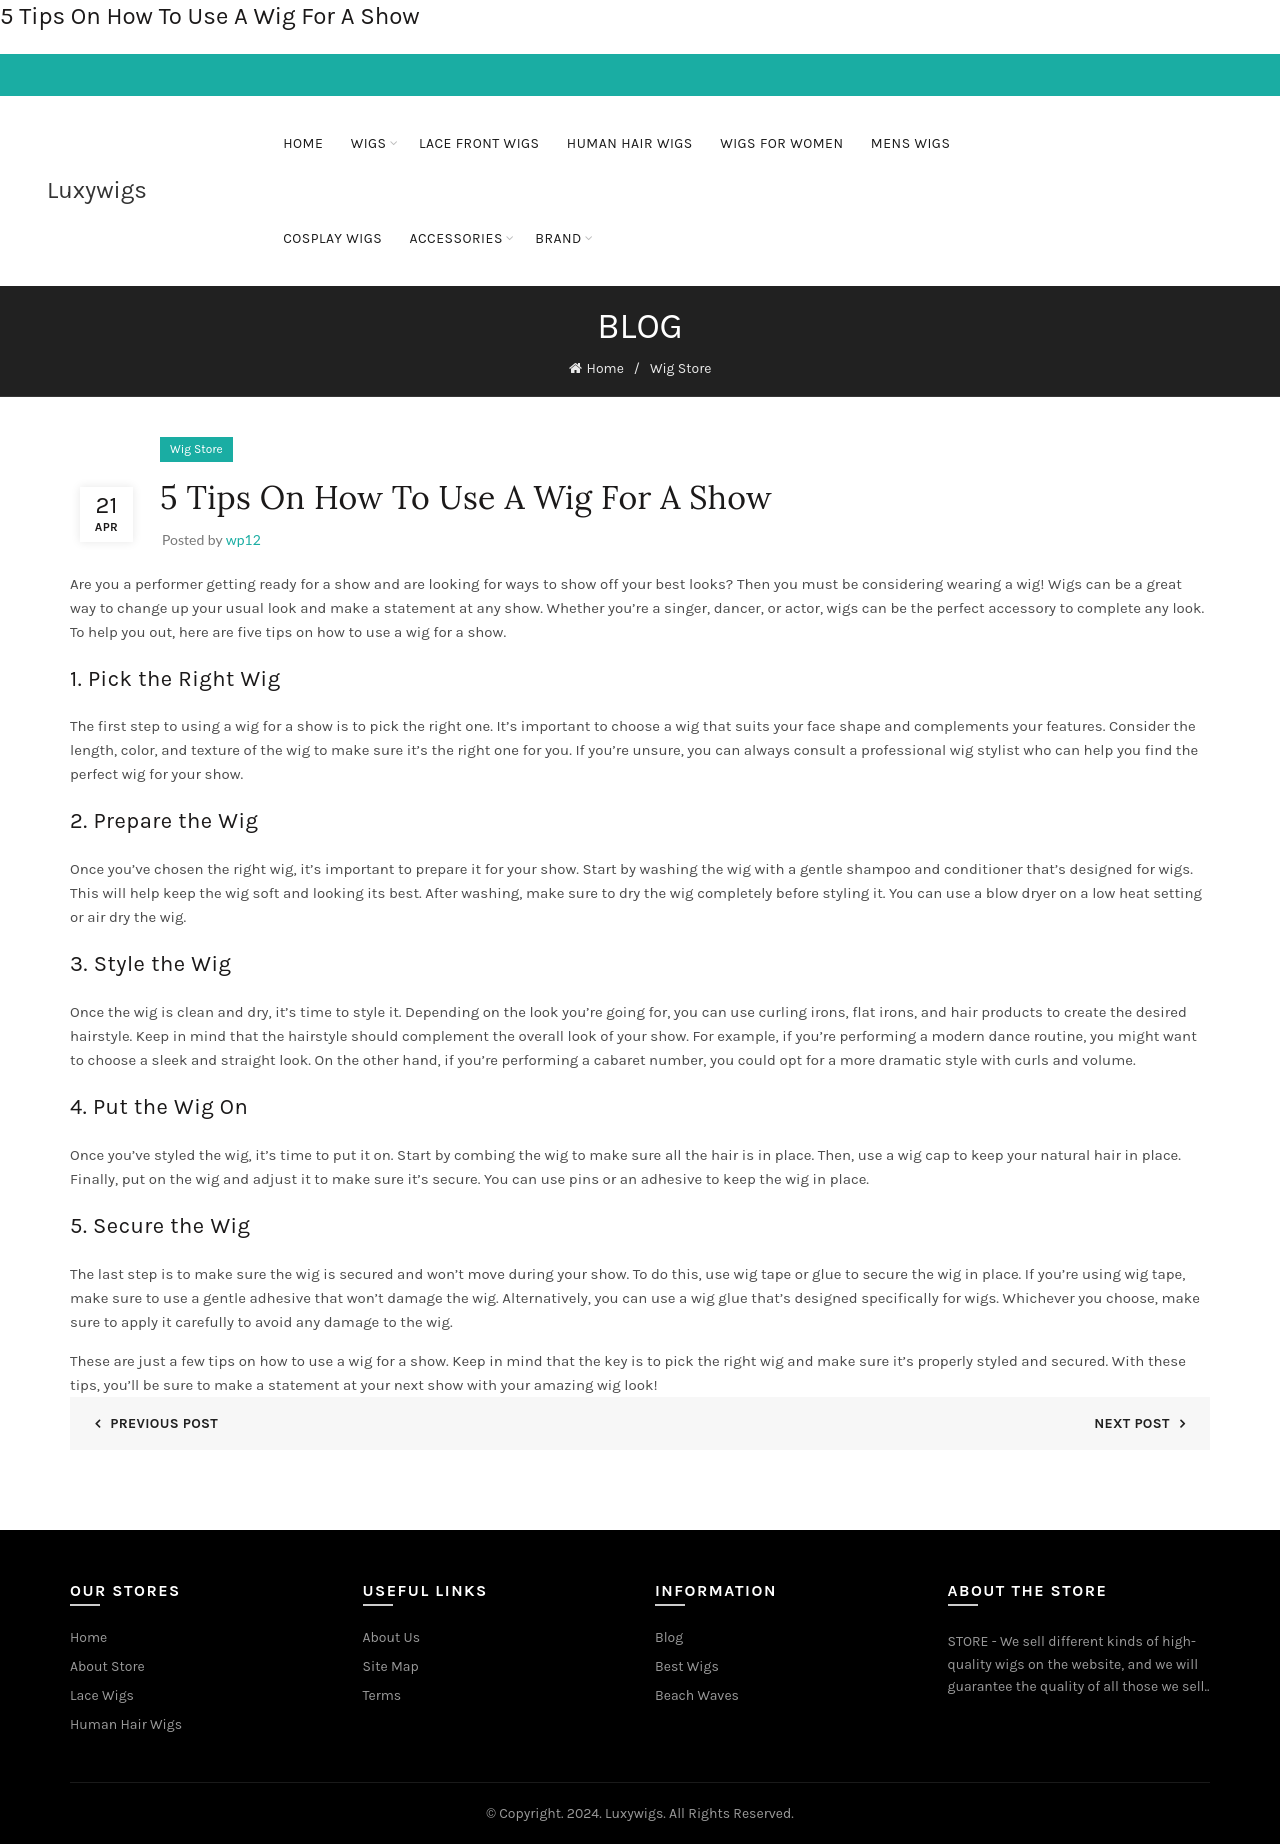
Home (303, 143)
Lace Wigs (102, 1694)
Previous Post (164, 1421)
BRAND (558, 238)
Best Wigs (687, 1665)
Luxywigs (97, 190)
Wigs (369, 143)
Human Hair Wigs (630, 143)
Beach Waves (697, 1694)
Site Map (391, 1665)
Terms (382, 1694)
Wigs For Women (781, 143)
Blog (669, 1636)
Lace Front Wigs (479, 143)
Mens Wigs (911, 143)
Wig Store (681, 367)
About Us (392, 1636)
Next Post (1132, 1421)
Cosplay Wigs (332, 238)
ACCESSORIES (456, 238)
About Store (107, 1665)
